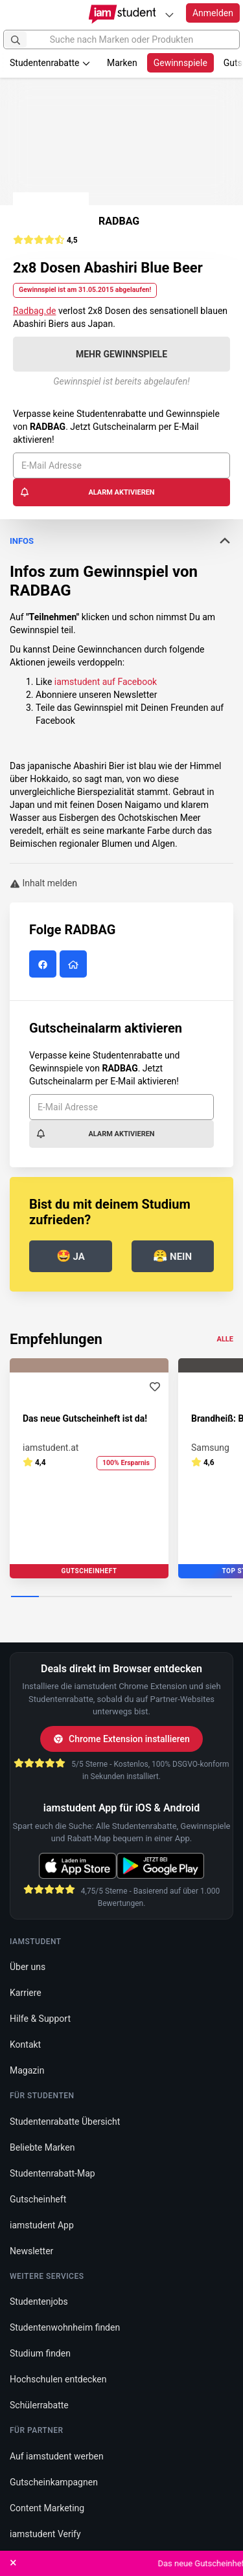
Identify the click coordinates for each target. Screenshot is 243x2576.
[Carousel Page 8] (218, 1597)
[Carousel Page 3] (80, 1597)
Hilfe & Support (40, 2018)
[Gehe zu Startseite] (121, 14)
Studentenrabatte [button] (50, 63)
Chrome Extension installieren (121, 1739)
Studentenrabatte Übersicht (65, 2121)
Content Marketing (47, 2508)
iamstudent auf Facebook (105, 682)
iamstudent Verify (45, 2534)
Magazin (27, 2070)
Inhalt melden (43, 883)
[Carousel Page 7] (191, 1597)
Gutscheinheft (38, 2199)
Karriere (25, 1993)
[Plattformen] (169, 15)
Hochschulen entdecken (58, 2379)
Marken (122, 63)
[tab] (121, 541)
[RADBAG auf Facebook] (44, 964)
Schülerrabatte (39, 2405)
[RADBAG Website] (75, 964)
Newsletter (31, 2251)
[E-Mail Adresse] (121, 465)
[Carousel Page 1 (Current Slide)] (25, 1597)
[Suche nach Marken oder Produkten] (121, 39)
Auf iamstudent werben (57, 2456)
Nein (172, 1255)
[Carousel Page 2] (53, 1597)
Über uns (27, 1967)
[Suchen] (16, 39)
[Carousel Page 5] (136, 1597)
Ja (70, 1255)
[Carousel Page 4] (108, 1597)
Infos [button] (121, 540)
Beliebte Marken (42, 2147)
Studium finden (40, 2353)
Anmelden (212, 13)
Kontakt (25, 2044)
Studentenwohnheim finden (65, 2327)
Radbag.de (34, 311)
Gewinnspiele (180, 63)
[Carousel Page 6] (163, 1597)
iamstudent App (42, 2225)
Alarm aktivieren (87, 492)
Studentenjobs (39, 2301)
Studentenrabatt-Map (52, 2173)
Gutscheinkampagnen (54, 2482)
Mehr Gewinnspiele (121, 354)
